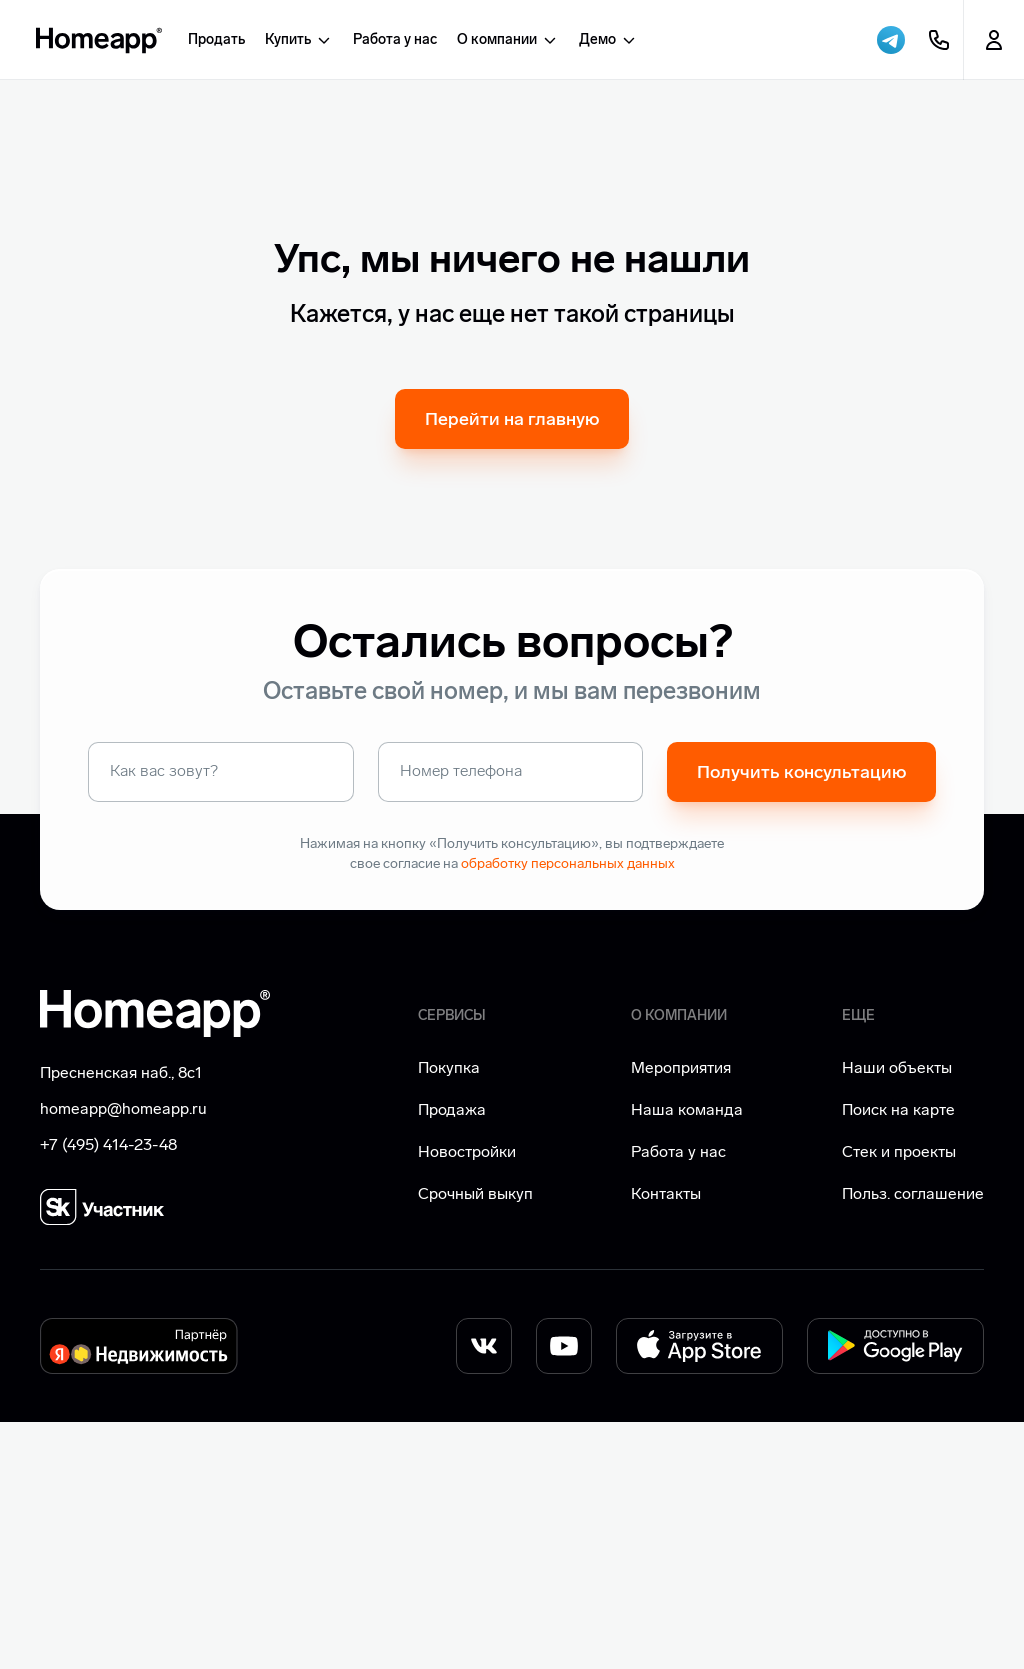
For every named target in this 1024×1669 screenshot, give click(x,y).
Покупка (449, 1314)
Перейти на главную (512, 665)
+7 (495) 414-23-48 (108, 1391)
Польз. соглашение (913, 1440)
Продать (216, 39)
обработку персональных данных (568, 1110)
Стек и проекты (899, 1398)
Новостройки (467, 1398)
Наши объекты (897, 1314)
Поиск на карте (898, 1356)
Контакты (666, 1440)
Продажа (452, 1356)
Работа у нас (395, 39)
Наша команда (687, 1356)
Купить (299, 40)
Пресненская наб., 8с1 (121, 1319)
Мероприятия (681, 1314)
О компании (508, 40)
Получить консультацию (801, 1019)
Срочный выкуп (475, 1440)
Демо (608, 40)
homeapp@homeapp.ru (123, 1355)
